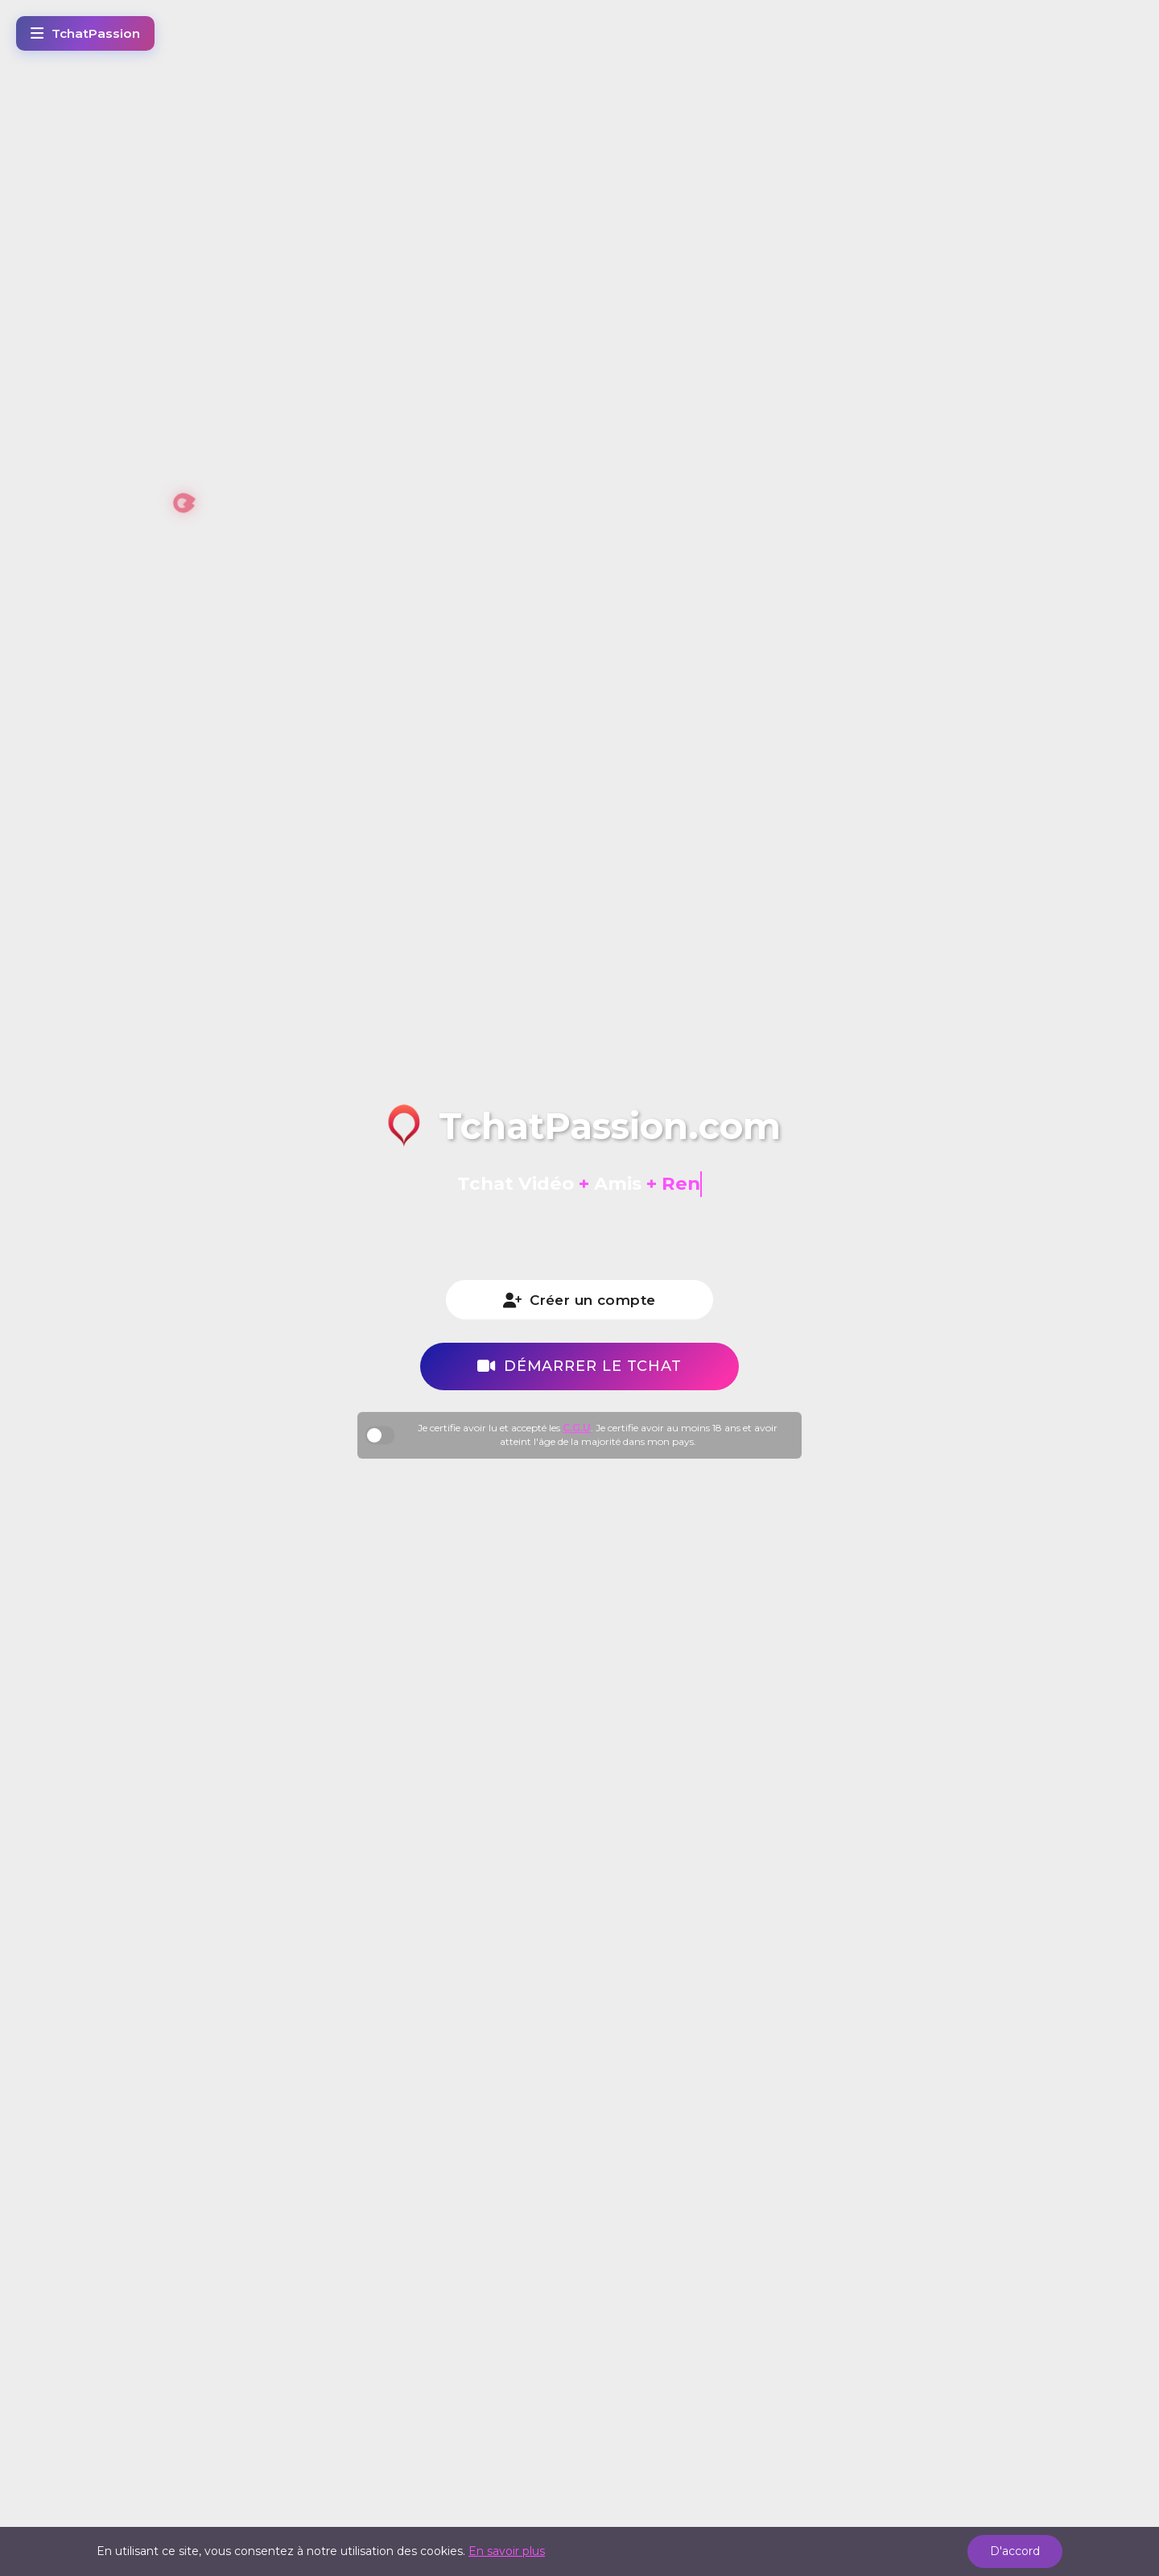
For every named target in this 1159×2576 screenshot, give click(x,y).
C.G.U (577, 1428)
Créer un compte (579, 1300)
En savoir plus (506, 2551)
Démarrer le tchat (579, 1366)
